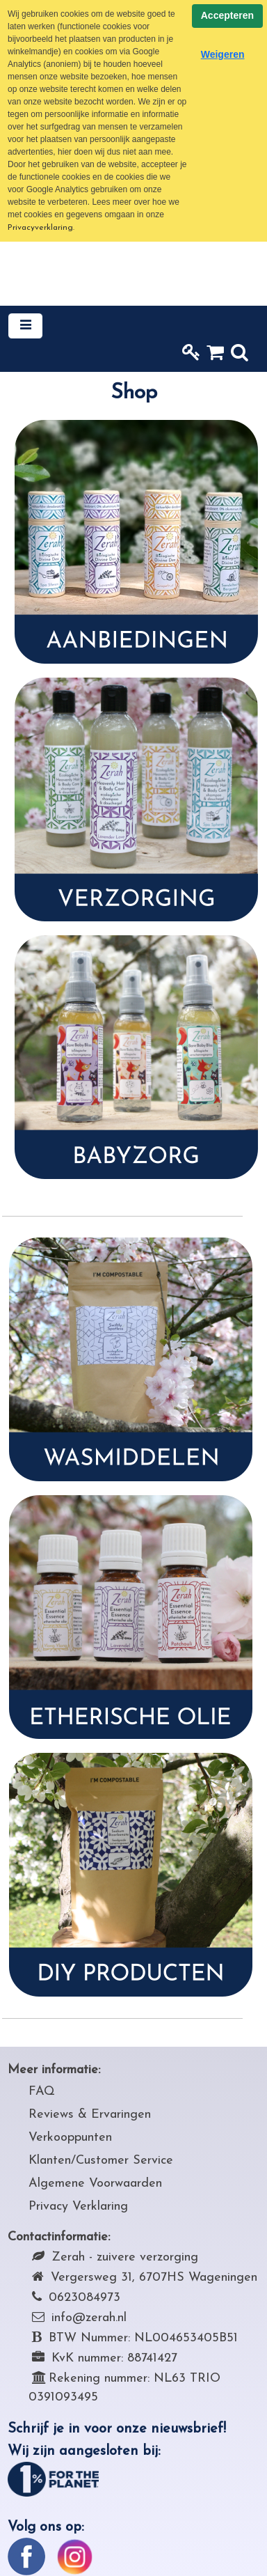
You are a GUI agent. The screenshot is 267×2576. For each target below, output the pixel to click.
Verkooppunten (70, 2137)
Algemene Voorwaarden (95, 2183)
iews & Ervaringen (100, 2114)
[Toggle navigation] (25, 326)
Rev (39, 2114)
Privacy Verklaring (78, 2206)
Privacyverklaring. (41, 228)
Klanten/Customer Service (101, 2160)
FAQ (42, 2091)
